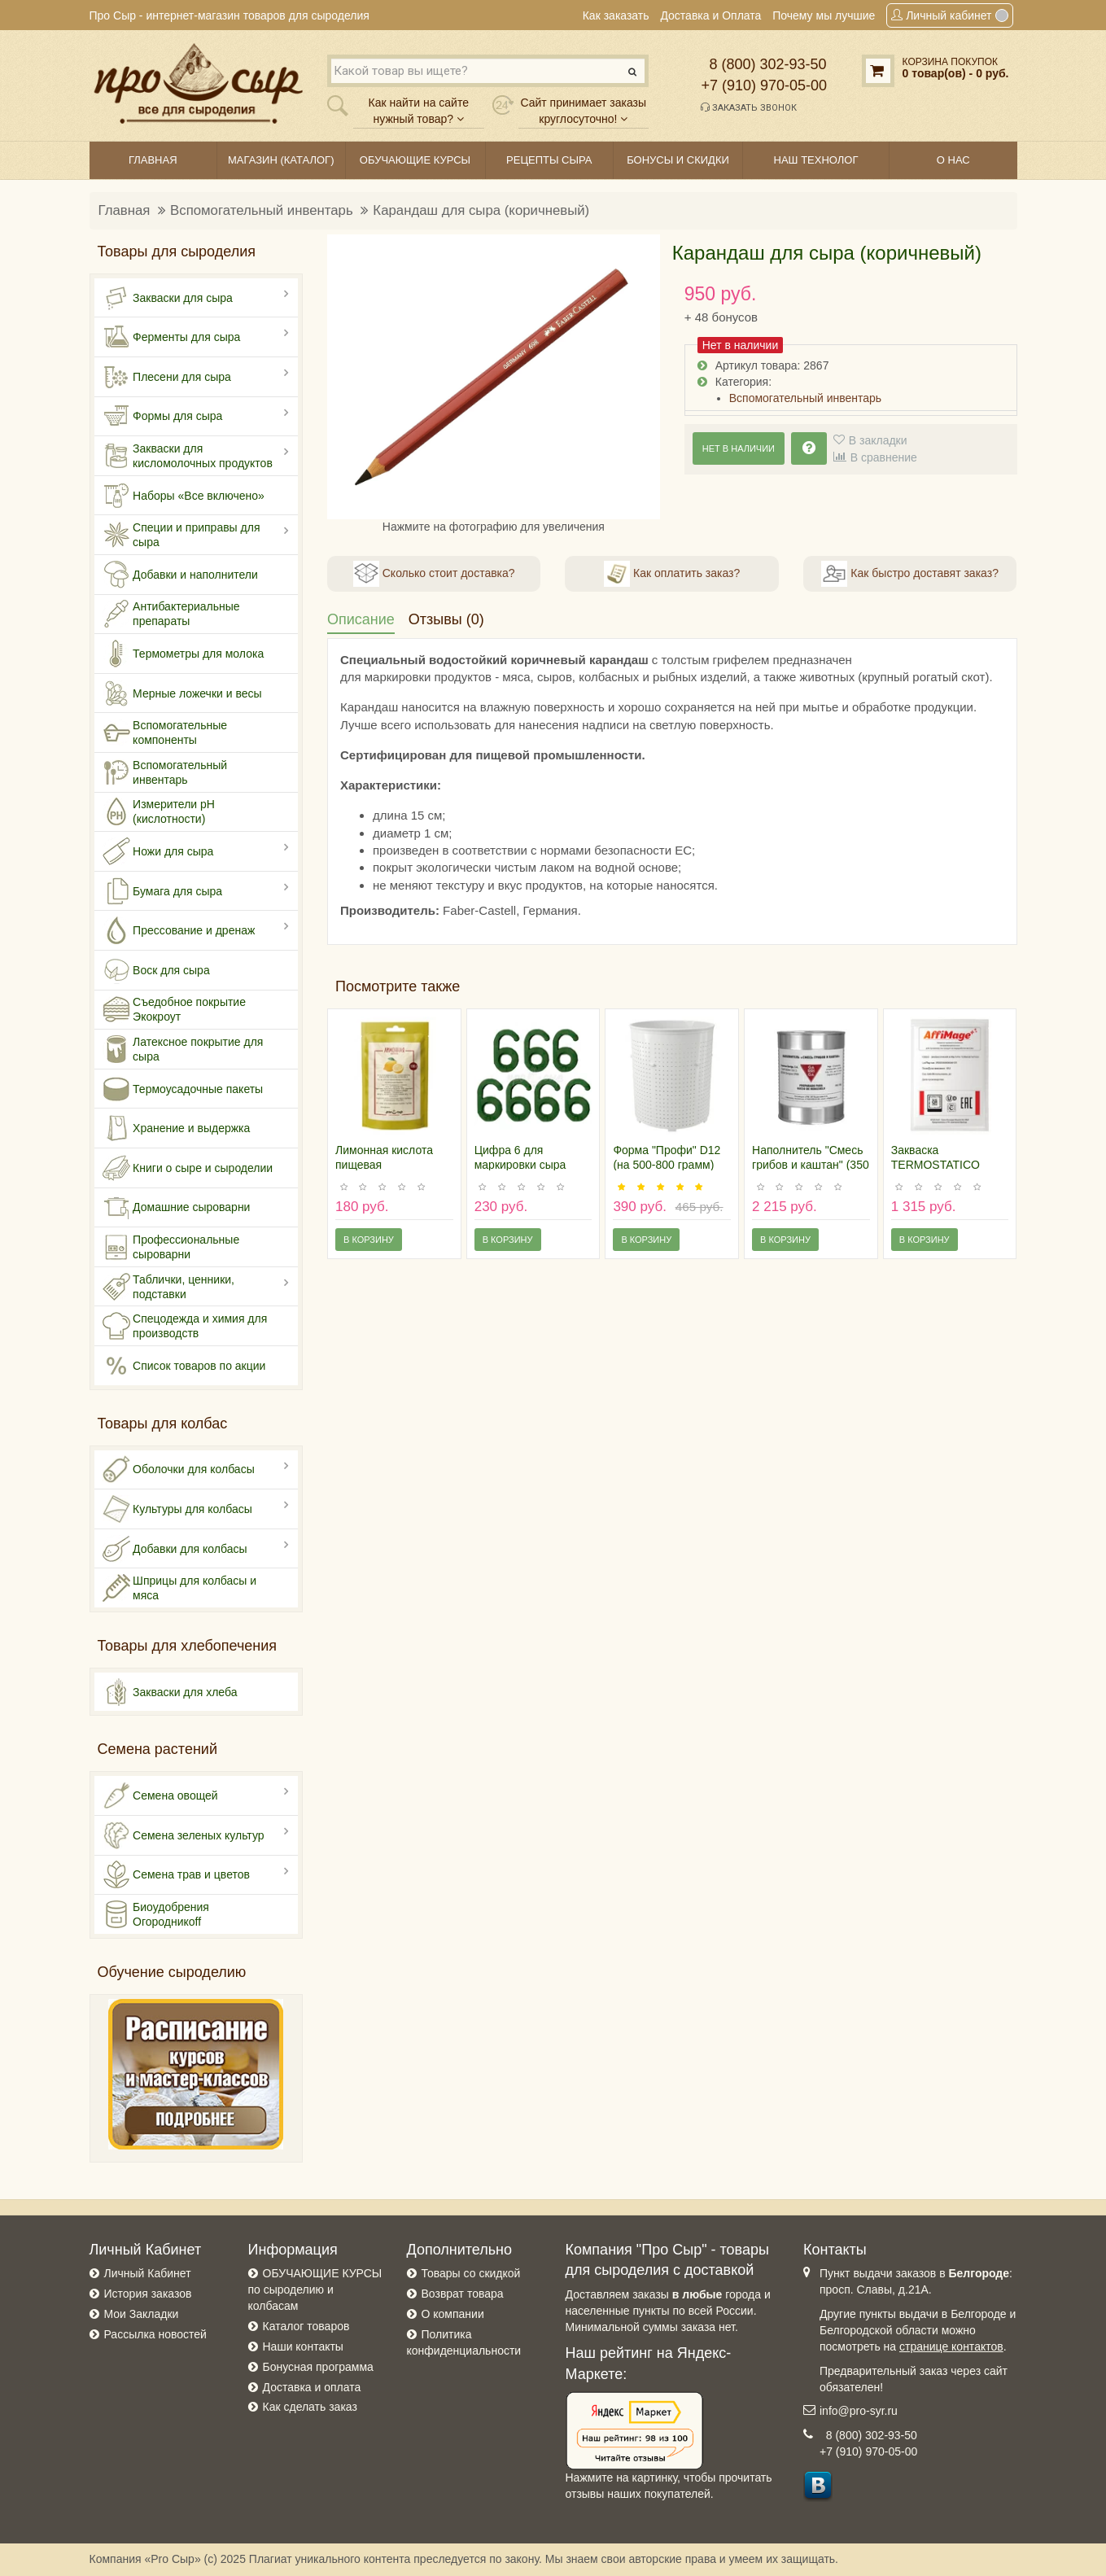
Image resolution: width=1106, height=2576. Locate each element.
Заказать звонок (749, 107)
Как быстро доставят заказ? (909, 574)
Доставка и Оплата (710, 15)
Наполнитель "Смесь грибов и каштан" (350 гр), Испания (810, 1165)
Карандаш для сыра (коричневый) (481, 210)
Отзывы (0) (446, 619)
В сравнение (883, 457)
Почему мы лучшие (823, 15)
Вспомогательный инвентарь (261, 210)
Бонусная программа (318, 2366)
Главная (124, 210)
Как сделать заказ (310, 2406)
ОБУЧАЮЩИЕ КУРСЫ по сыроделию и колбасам (315, 2289)
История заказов (148, 2293)
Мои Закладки (141, 2313)
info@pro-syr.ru (859, 2410)
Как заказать (616, 15)
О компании (453, 2313)
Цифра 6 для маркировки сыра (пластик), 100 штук (525, 1165)
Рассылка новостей (155, 2334)
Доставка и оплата (312, 2387)
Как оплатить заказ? (672, 574)
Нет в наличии (738, 448)
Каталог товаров (306, 2326)
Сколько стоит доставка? (434, 574)
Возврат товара (463, 2293)
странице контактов (951, 2346)
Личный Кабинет (147, 2273)
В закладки (878, 440)
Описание (361, 619)
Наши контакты (303, 2346)
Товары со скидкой (471, 2273)
